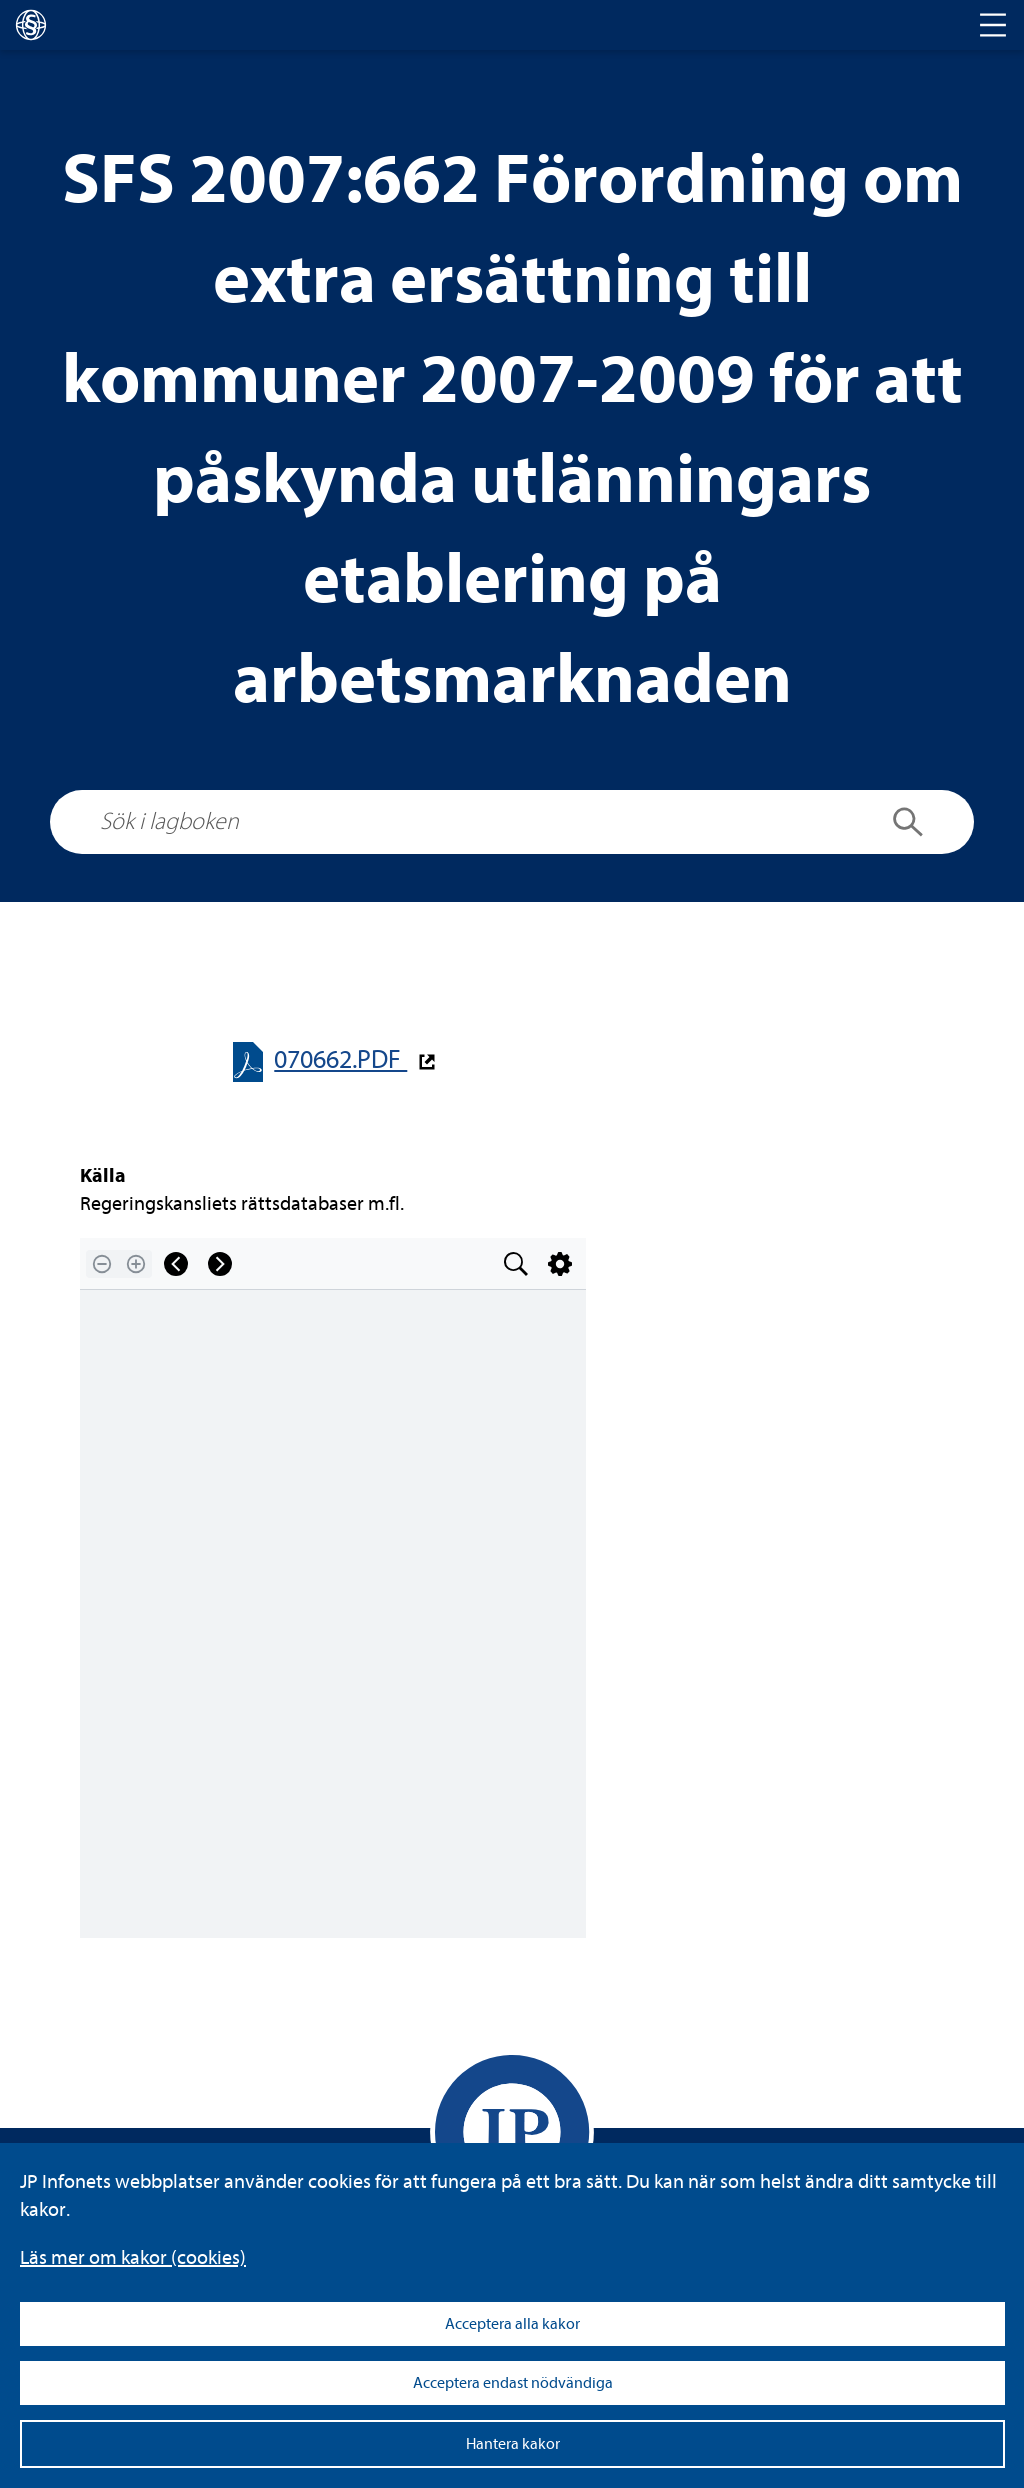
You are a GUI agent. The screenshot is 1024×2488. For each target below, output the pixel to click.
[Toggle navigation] (993, 25)
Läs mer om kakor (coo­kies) (133, 2257)
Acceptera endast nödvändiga (513, 2383)
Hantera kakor (513, 2444)
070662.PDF (340, 1059)
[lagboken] (31, 25)
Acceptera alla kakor (512, 2324)
